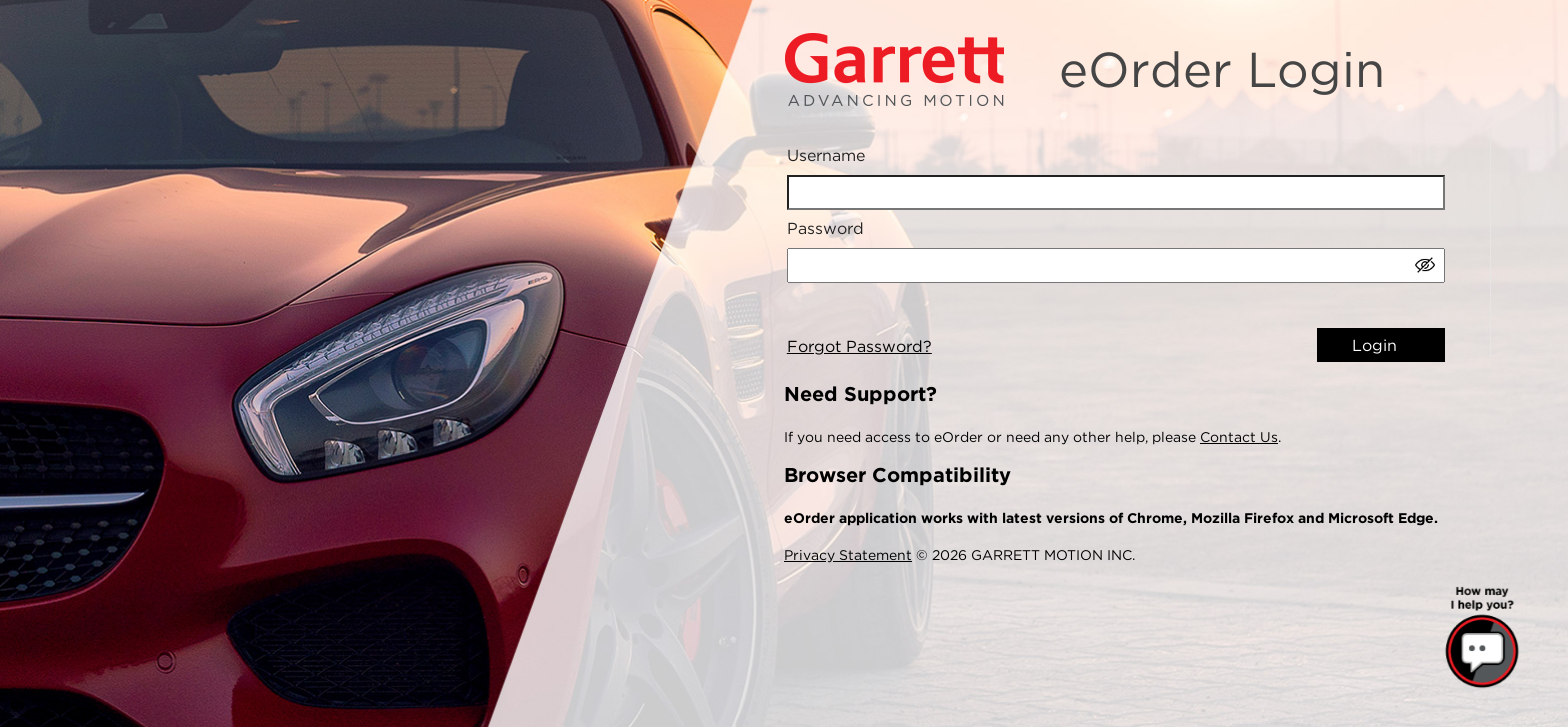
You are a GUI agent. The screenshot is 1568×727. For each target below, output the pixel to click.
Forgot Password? (859, 347)
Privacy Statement (848, 555)
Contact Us (1239, 437)
